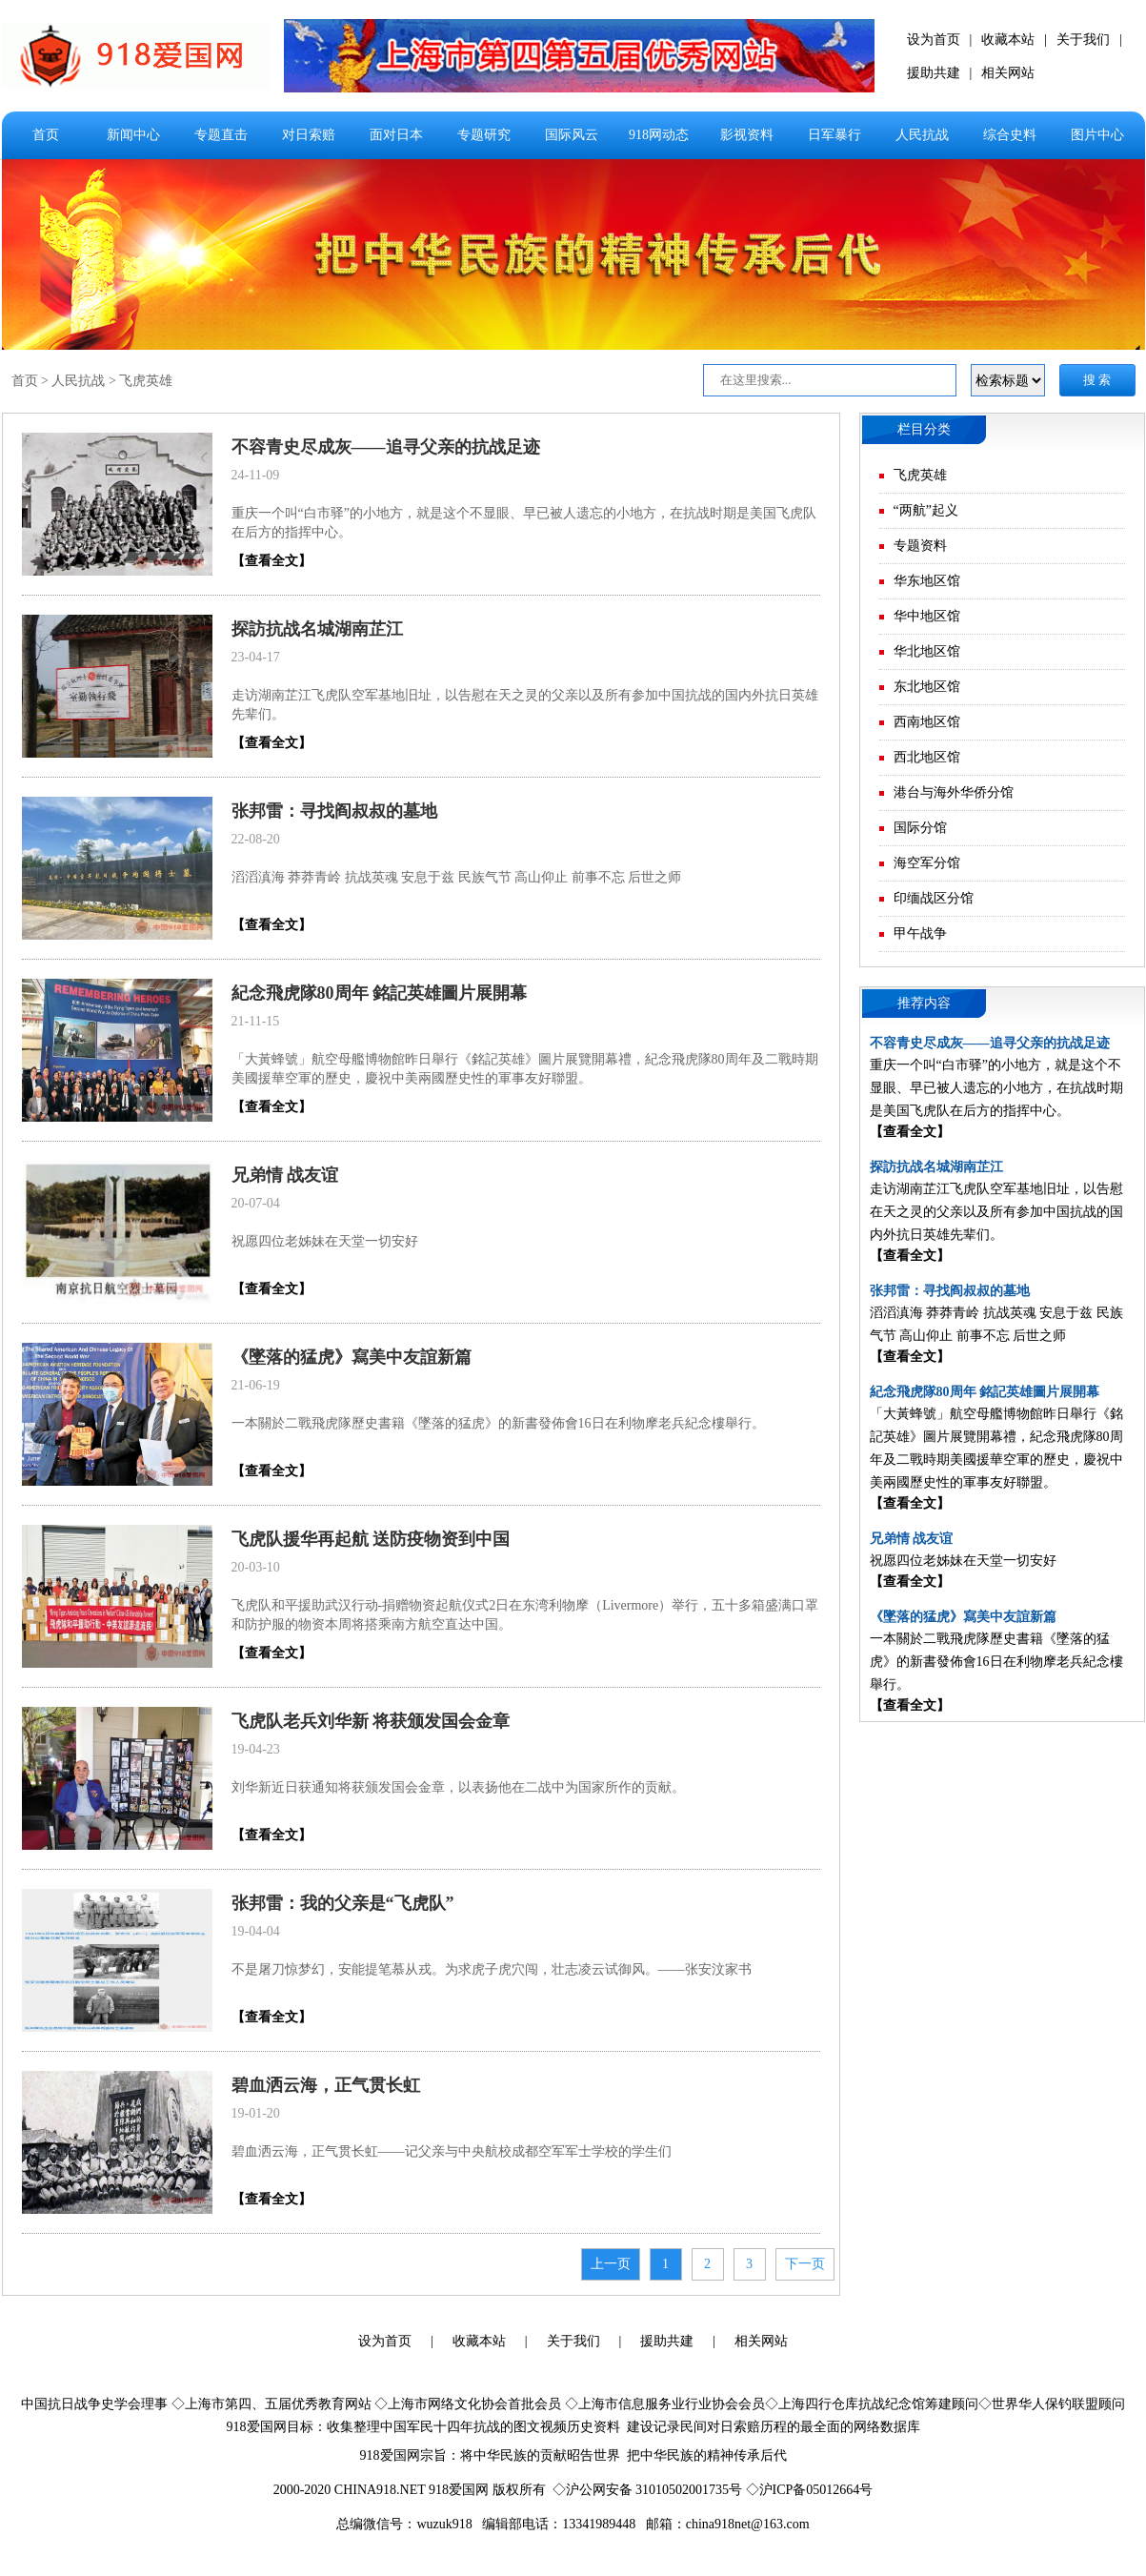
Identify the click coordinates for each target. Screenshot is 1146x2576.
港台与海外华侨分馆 (954, 792)
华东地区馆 (927, 581)
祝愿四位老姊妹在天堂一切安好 (324, 1241)
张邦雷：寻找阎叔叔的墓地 (334, 811)
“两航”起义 (926, 510)
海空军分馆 (927, 863)
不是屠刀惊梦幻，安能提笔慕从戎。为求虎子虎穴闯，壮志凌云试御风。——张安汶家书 (491, 1969)
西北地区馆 (927, 757)
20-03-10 (255, 1567)
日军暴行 (834, 135)
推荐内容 (924, 1003)
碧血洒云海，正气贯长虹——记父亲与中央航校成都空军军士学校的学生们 (451, 2151)
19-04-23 (255, 1749)
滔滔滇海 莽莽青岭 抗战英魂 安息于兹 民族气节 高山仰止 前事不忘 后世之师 (456, 877)
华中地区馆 (927, 616)
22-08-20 (255, 839)
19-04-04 (255, 1931)
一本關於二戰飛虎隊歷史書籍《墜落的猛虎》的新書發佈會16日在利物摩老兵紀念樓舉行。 (498, 1423)
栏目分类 (924, 429)
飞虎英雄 (145, 381)
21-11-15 (255, 1021)
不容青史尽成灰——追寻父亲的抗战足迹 (385, 446)
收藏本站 (1008, 39)
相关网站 (1008, 73)
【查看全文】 (271, 561)
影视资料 (747, 135)
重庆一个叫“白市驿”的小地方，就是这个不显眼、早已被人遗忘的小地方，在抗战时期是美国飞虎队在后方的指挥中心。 (996, 1088)
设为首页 (933, 39)
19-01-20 (255, 2113)
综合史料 (1009, 135)
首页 (45, 135)
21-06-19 (255, 1385)
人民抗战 (922, 135)
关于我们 (1083, 39)
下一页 (805, 2264)
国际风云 (571, 135)
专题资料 (920, 545)
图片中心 (1097, 135)
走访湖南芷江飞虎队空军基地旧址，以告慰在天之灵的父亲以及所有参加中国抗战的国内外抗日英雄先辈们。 (996, 1212)
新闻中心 (133, 135)
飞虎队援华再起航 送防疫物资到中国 (371, 1539)
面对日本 (396, 135)
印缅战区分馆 (934, 898)
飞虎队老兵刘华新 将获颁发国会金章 (371, 1721)
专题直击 (221, 135)
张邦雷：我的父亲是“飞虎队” (342, 1903)
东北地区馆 (927, 686)
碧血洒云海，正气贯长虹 (325, 2085)
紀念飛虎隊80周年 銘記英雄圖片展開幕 (379, 993)
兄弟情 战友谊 (285, 1175)
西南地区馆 (927, 722)
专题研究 (484, 135)
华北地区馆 (927, 651)
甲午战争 (920, 933)
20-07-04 (255, 1203)
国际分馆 (920, 828)
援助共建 (933, 73)
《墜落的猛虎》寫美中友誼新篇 (351, 1357)
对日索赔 (308, 135)
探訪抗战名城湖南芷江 (317, 629)
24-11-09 (255, 475)
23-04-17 (255, 657)
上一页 (611, 2264)
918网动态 (659, 135)
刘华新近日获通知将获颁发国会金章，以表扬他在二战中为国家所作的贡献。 (458, 1787)
